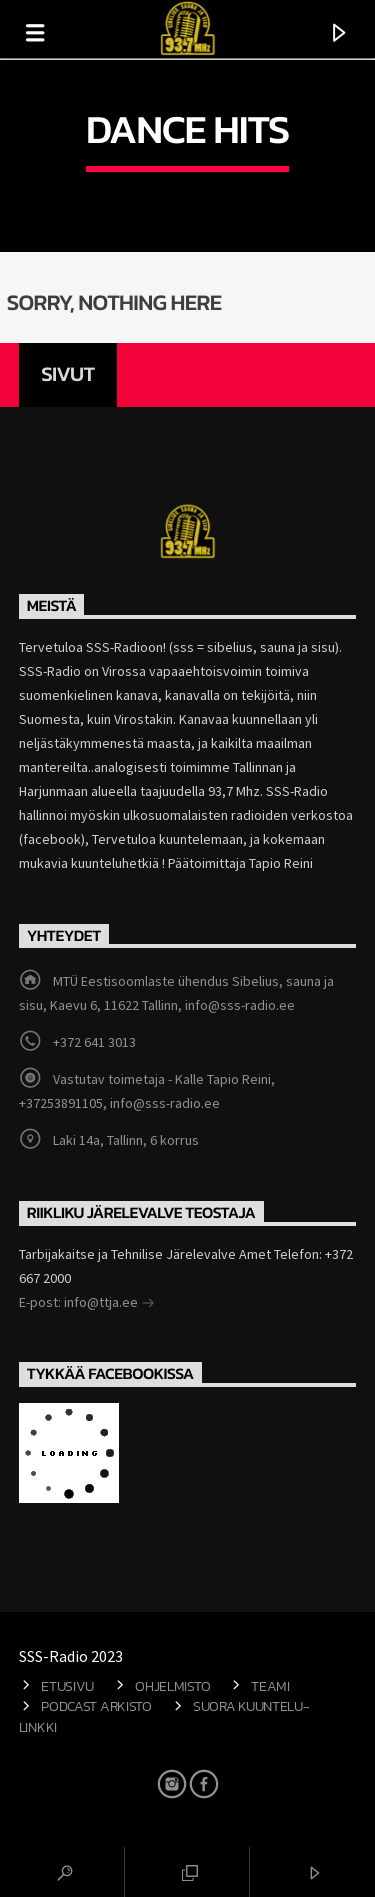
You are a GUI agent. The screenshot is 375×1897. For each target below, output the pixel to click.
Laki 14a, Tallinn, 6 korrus (126, 1140)
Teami (270, 1686)
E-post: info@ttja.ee (87, 1304)
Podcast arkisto (96, 1706)
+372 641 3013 (94, 1042)
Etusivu (67, 1686)
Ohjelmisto (172, 1686)
